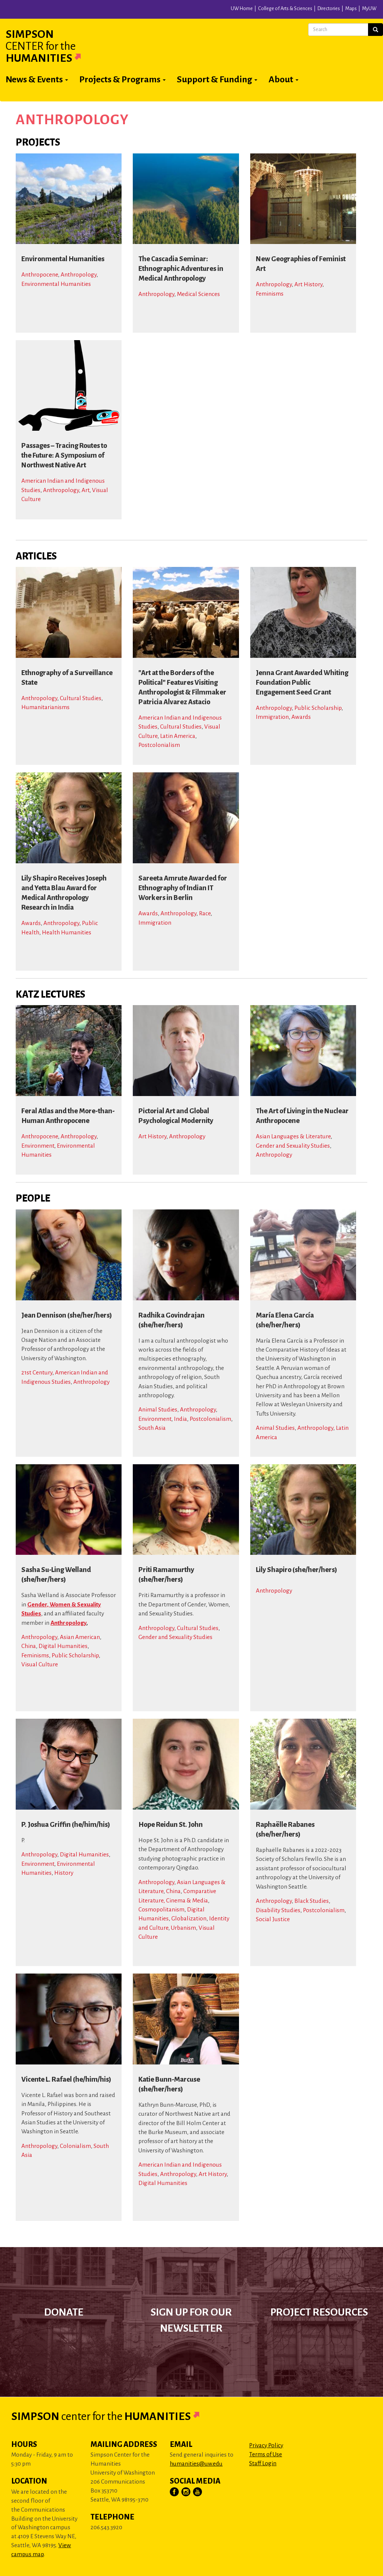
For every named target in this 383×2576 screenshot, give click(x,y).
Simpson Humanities (52, 46)
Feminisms (270, 293)
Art (85, 490)
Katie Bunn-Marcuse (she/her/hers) (169, 2084)
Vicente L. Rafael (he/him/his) (66, 2079)
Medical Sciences (198, 294)
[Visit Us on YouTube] (198, 2492)
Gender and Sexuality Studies (293, 1145)
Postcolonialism (159, 745)
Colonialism (75, 2146)
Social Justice (273, 1919)
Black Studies (311, 1901)
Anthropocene (39, 274)
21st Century (36, 1372)
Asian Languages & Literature (293, 1136)
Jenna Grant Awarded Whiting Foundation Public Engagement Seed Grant (302, 682)
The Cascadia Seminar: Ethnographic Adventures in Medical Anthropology (180, 268)
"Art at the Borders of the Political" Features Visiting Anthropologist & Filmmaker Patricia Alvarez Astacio (182, 687)
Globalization (188, 1918)
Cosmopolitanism (161, 1909)
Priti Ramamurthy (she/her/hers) (166, 1574)
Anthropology (78, 274)
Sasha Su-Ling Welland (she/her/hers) (56, 1574)
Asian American (80, 1637)
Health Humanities (66, 932)
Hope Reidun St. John (170, 1824)
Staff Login (262, 2463)
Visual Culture (39, 1664)
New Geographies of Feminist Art (301, 263)
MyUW (369, 8)
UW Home (242, 8)
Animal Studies (157, 1409)
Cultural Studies (80, 698)
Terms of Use (265, 2454)
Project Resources (319, 2312)
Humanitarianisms (45, 707)
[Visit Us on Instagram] (186, 2492)
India (180, 1419)
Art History (308, 284)
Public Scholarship (317, 708)
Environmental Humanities (62, 259)
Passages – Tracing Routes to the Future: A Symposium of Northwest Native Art (64, 455)
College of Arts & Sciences (285, 8)
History (63, 1873)
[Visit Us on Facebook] (175, 2492)
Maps (351, 8)
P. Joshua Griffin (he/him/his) (65, 1824)
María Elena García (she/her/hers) (285, 1320)
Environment (37, 1145)
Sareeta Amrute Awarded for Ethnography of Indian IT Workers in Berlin (182, 888)
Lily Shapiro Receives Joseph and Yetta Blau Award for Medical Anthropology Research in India (64, 893)
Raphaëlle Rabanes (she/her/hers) (285, 1829)
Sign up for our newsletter (191, 2320)
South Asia (152, 1428)
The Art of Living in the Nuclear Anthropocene (302, 1115)
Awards (301, 717)
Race (205, 913)
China (28, 1646)
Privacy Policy (266, 2445)
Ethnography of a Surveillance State (67, 677)
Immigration (272, 717)
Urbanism (183, 1928)
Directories (329, 8)
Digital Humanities (63, 1646)
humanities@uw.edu (196, 2463)
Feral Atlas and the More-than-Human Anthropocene (68, 1115)
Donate (63, 2312)
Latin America (177, 736)
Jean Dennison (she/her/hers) (66, 1315)
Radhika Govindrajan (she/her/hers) (171, 1320)
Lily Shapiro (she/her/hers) (296, 1570)
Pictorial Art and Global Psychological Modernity (175, 1115)
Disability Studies (278, 1910)
